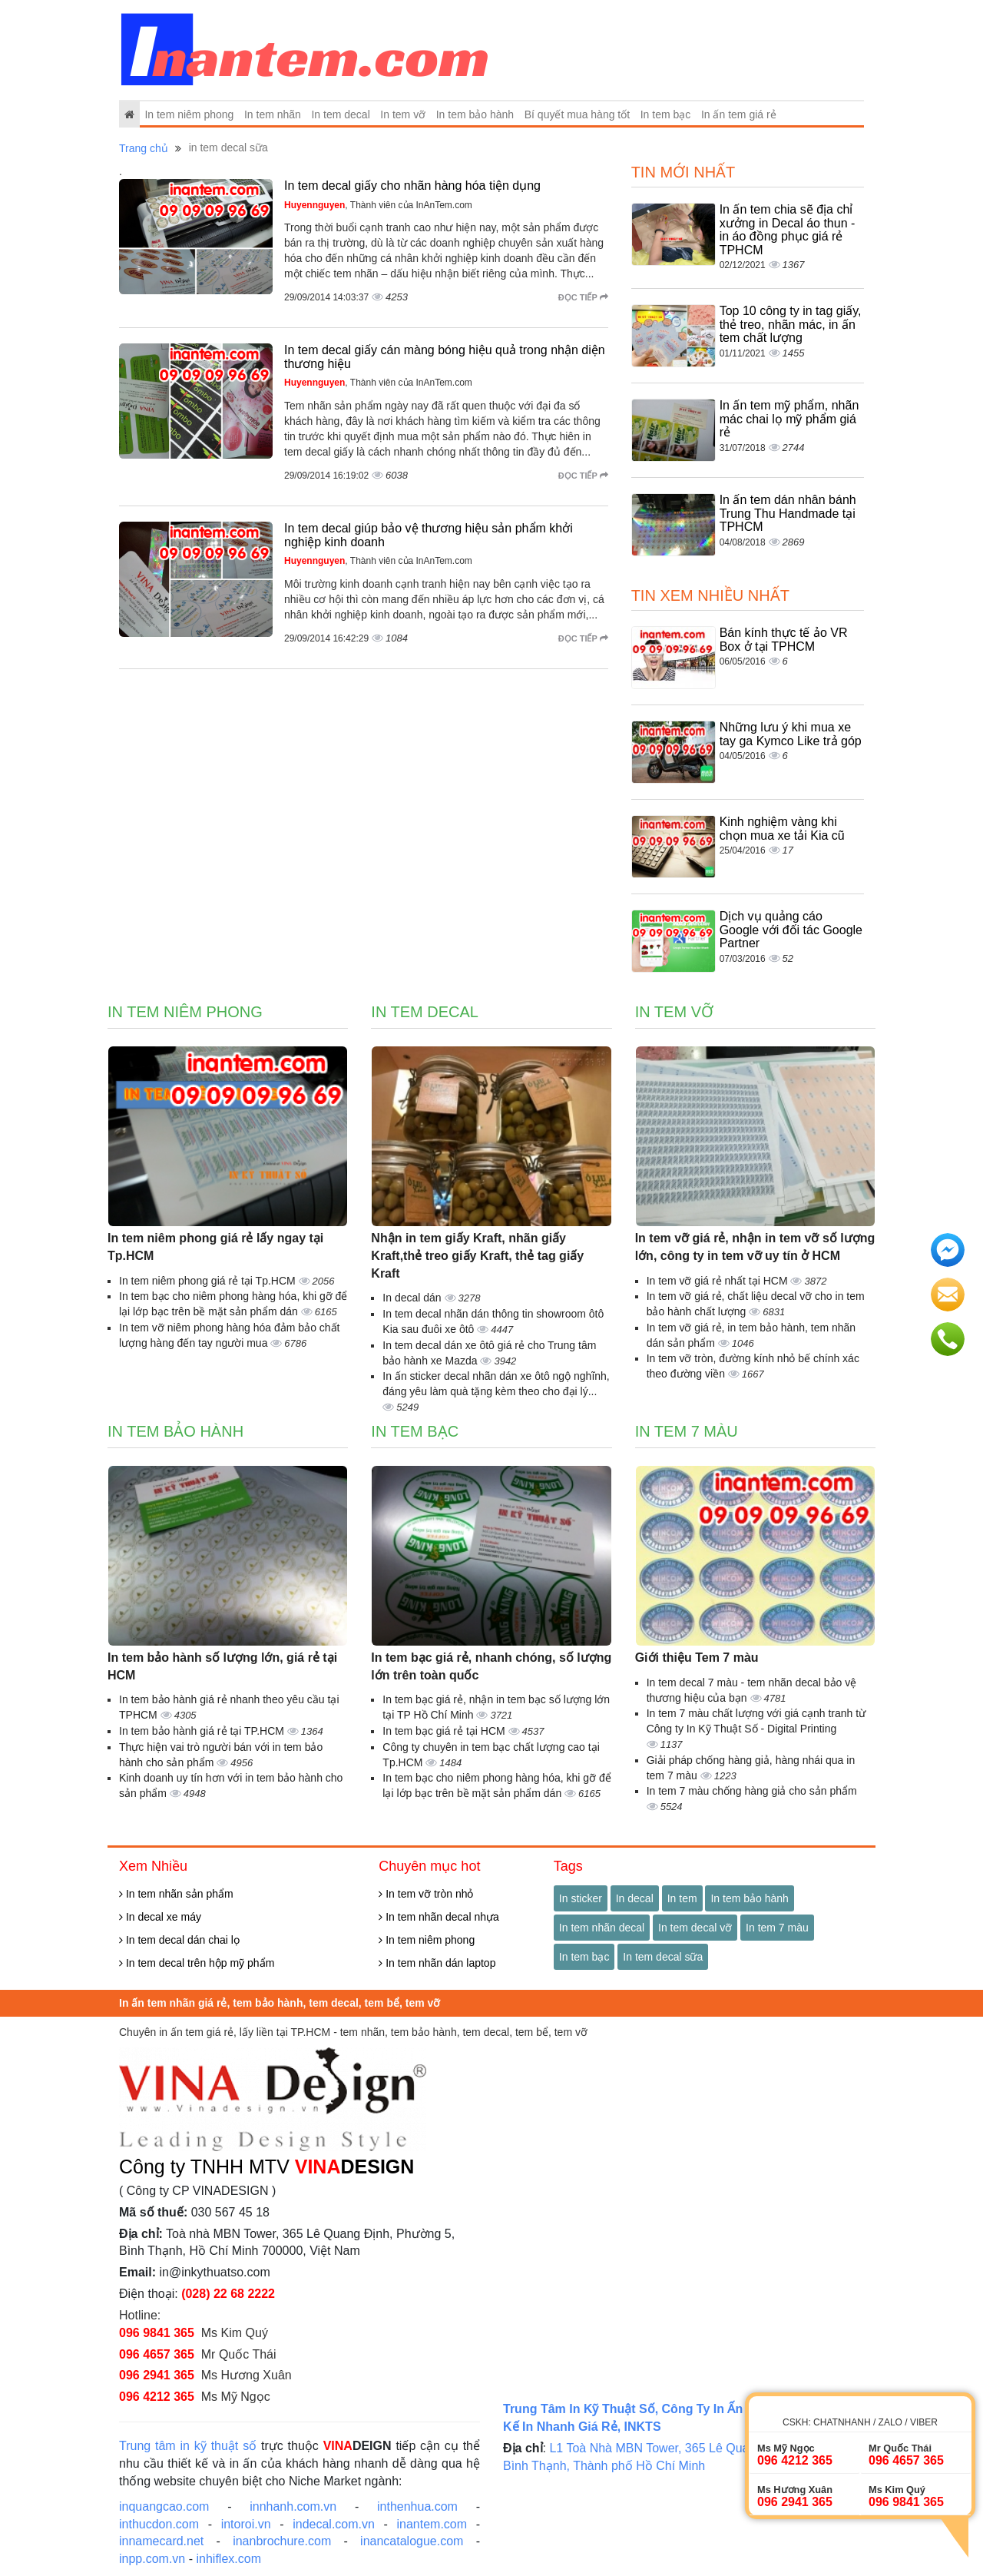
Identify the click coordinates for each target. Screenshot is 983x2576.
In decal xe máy (160, 1917)
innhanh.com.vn (293, 2506)
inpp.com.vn (152, 2558)
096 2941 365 (156, 2375)
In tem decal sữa (663, 1957)
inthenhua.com (417, 2506)
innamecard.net (161, 2541)
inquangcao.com (164, 2506)
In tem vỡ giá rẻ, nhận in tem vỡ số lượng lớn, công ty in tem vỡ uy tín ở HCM (755, 1247)
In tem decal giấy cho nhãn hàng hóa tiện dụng (412, 185)
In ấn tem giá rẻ (738, 114)
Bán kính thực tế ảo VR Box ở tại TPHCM (784, 639)
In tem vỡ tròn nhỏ (426, 1894)
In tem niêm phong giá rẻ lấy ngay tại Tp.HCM (215, 1247)
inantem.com (431, 2524)
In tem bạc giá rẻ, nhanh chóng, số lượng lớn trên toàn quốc (491, 1666)
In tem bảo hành (475, 114)
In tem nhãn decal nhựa (438, 1917)
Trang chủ (143, 148)
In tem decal (340, 114)
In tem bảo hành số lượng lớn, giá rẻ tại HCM (222, 1666)
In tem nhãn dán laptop (437, 1963)
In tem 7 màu (686, 1431)
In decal (635, 1898)
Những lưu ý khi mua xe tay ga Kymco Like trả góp (791, 734)
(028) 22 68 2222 (228, 2293)
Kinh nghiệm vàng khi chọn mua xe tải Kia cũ (782, 828)
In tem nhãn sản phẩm (176, 1894)
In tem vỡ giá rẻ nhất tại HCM (719, 1281)
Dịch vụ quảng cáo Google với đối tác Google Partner (791, 930)
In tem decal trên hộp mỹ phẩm (196, 1963)
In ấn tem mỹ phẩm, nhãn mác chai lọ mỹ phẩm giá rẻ (789, 419)
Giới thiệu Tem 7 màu (697, 1657)
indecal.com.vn (334, 2524)
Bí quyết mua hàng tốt (577, 114)
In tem (682, 1898)
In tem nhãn (272, 114)
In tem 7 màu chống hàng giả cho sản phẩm (752, 1791)
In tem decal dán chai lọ (179, 1940)
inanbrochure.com (282, 2541)
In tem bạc (665, 114)
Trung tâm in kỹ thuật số (188, 2445)
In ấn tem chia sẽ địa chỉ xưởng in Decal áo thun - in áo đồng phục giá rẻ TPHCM (788, 230)
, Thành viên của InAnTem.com (378, 205)
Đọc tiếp (583, 297)
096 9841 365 (156, 2332)
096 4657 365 (156, 2354)
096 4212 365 (156, 2396)
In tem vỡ (402, 114)
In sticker (580, 1898)
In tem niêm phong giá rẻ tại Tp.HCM (209, 1281)
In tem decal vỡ (695, 1927)
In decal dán (413, 1297)
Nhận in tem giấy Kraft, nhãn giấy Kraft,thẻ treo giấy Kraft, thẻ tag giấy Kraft (477, 1256)
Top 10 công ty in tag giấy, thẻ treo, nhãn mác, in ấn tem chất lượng (791, 324)
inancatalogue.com (411, 2541)
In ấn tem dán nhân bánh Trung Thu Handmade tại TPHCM (788, 513)
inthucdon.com (159, 2524)
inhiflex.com (228, 2558)
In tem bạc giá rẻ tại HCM (445, 1731)
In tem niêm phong (188, 114)
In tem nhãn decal (601, 1927)
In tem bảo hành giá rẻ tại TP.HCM (203, 1731)
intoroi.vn (246, 2524)
